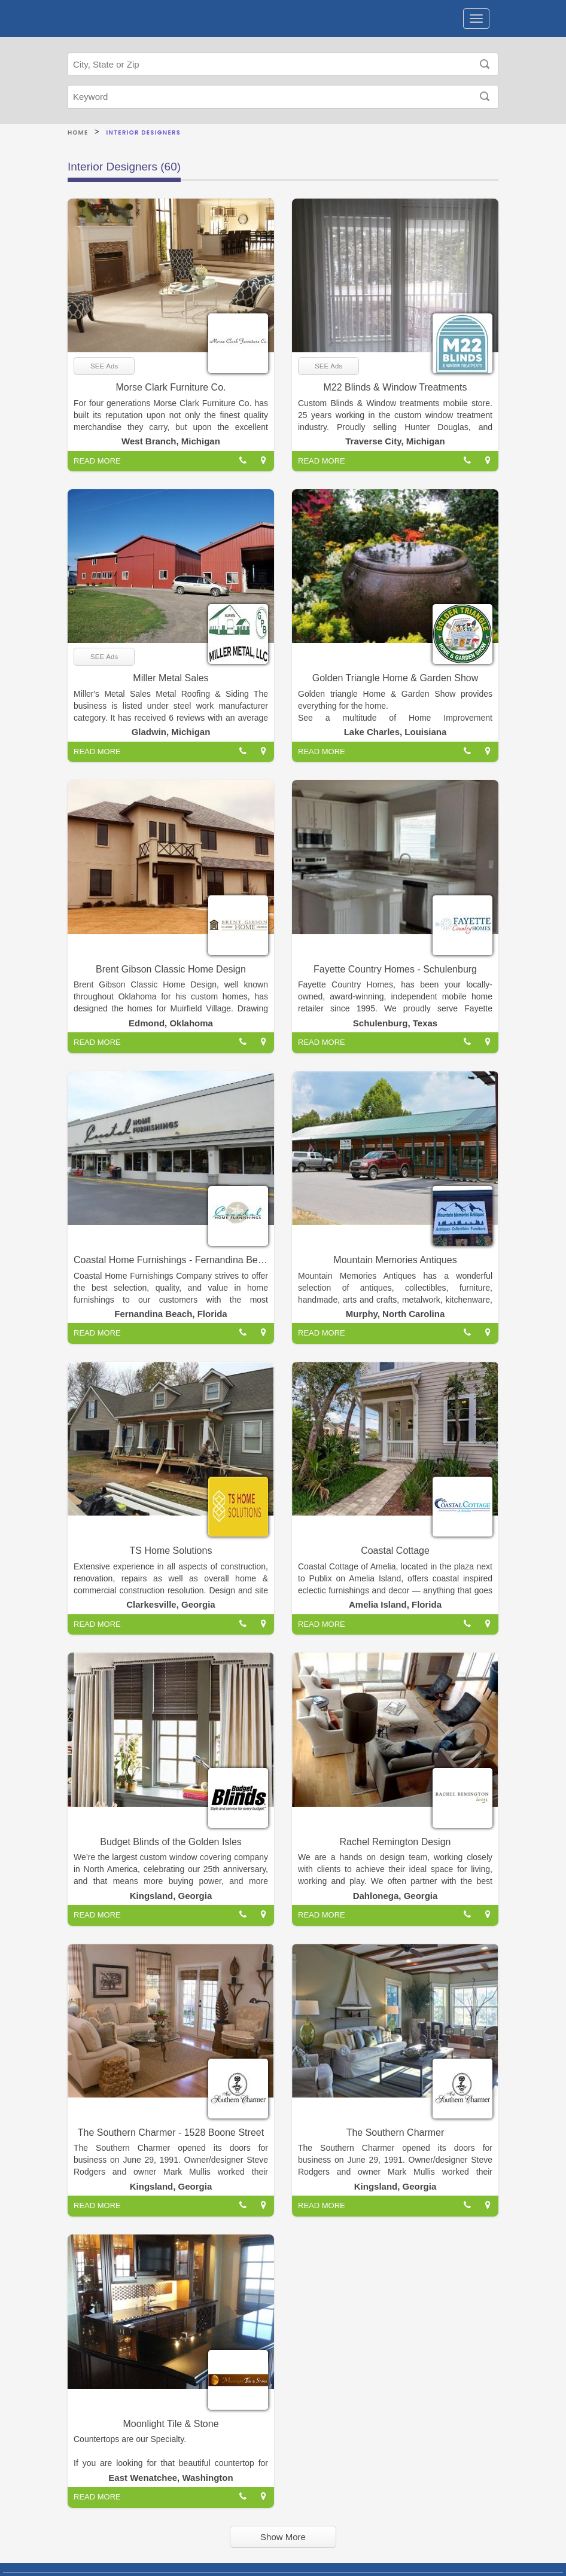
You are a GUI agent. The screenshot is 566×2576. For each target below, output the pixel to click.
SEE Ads (104, 366)
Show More (283, 2537)
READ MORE (97, 460)
